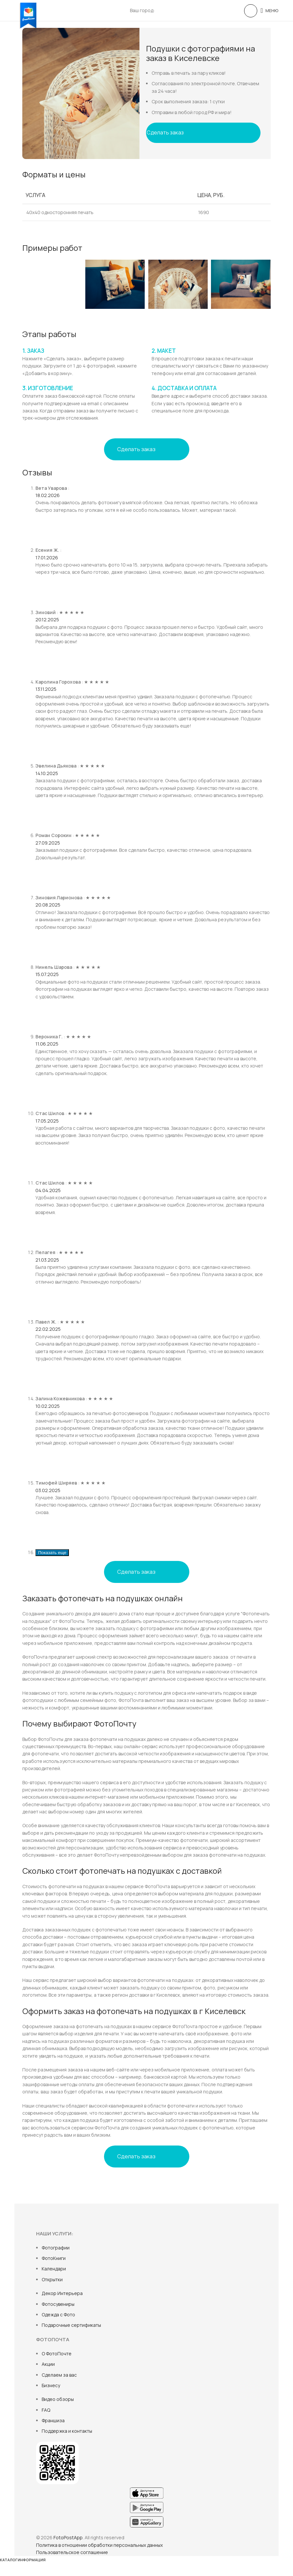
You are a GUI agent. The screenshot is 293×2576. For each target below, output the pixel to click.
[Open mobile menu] (269, 10)
